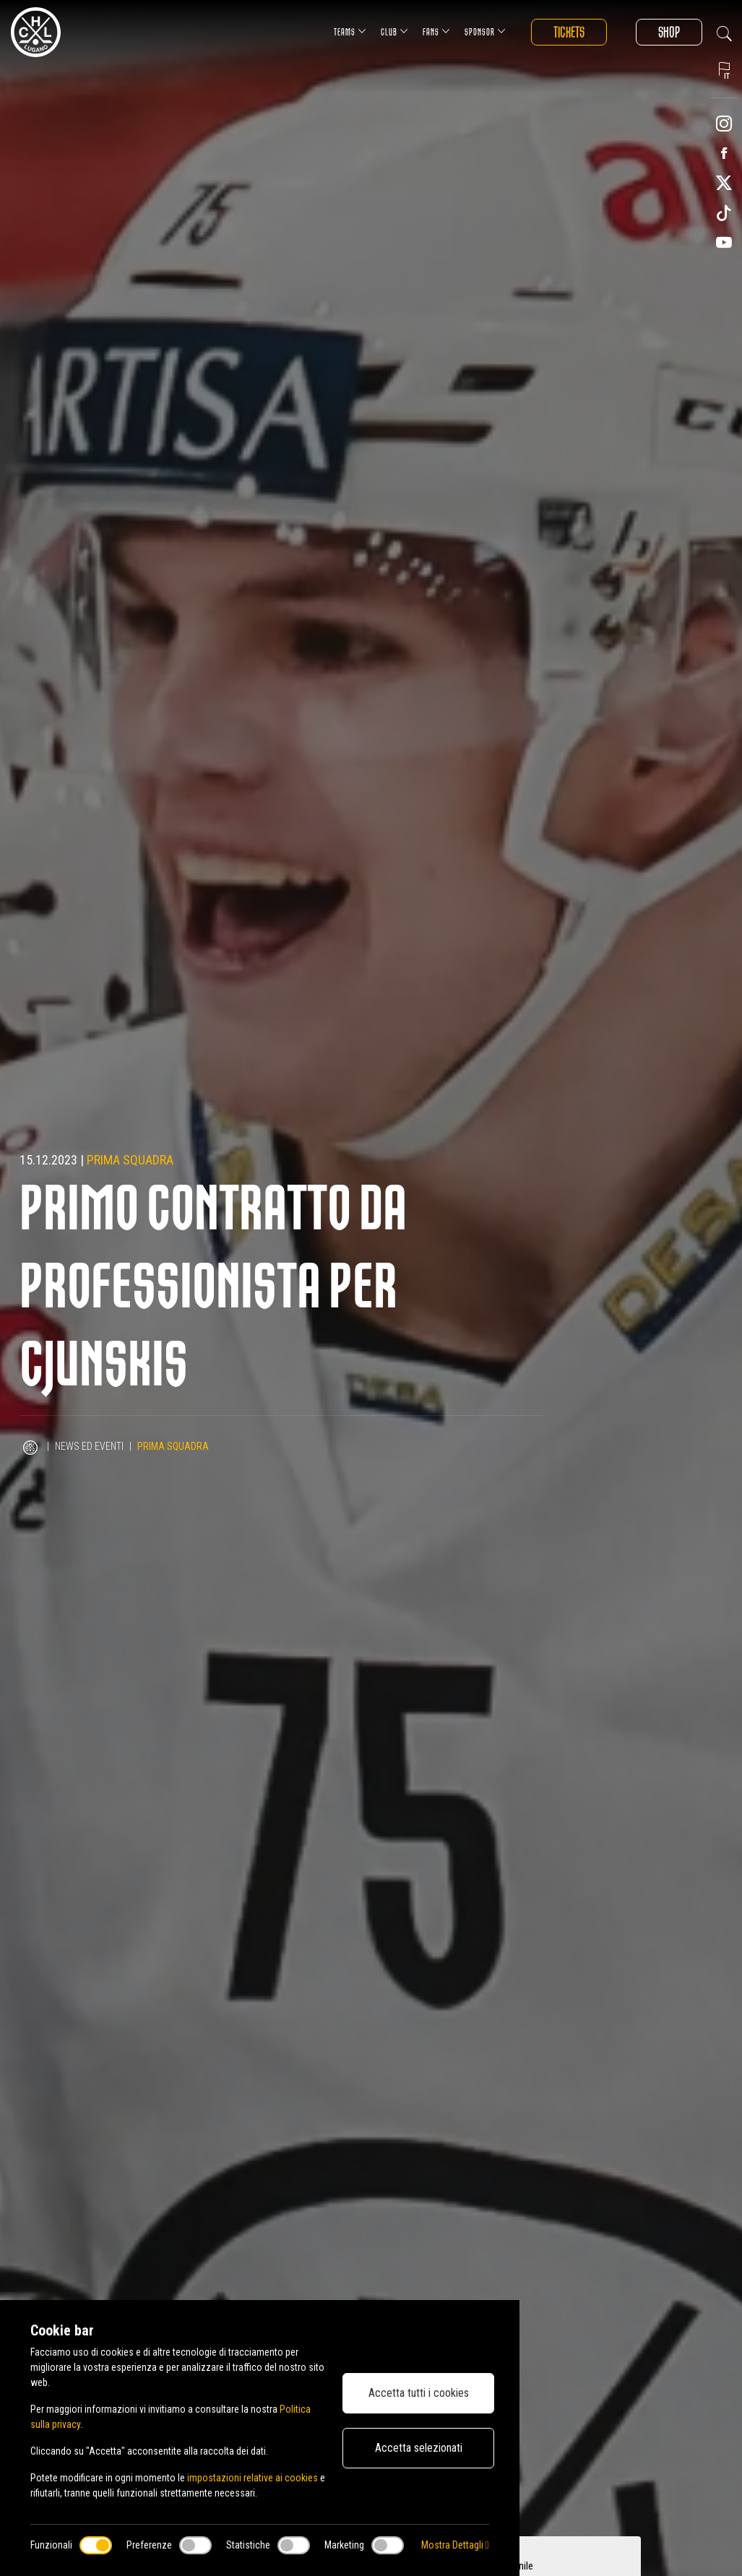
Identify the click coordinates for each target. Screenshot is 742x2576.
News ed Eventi (89, 1446)
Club (394, 31)
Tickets (568, 32)
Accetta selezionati (418, 2448)
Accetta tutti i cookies (418, 2393)
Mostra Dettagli (455, 2545)
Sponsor (485, 31)
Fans (436, 31)
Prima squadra (130, 1159)
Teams (350, 31)
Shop (669, 32)
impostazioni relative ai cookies (252, 2478)
